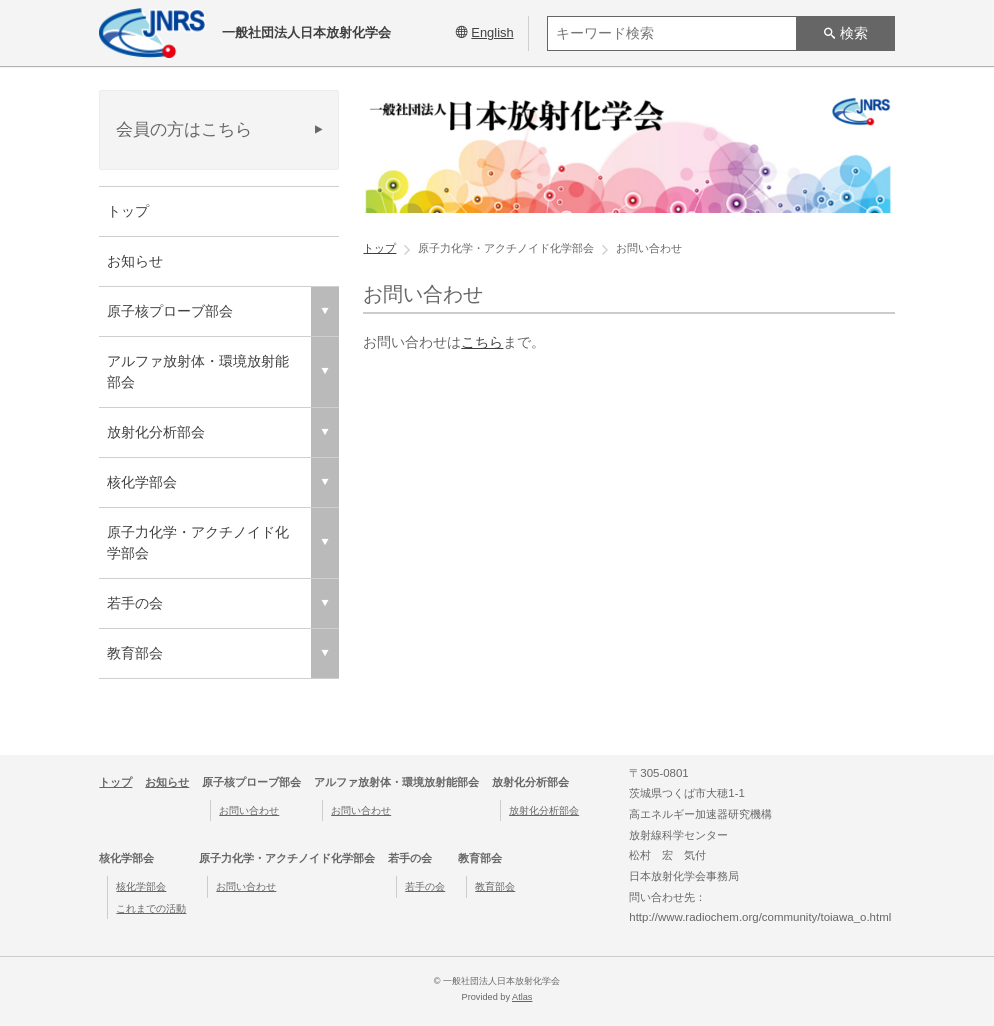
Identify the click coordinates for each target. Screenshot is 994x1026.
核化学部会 (141, 886)
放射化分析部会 (544, 810)
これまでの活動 (151, 908)
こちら (482, 342)
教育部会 (495, 886)
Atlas (522, 997)
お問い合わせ (249, 810)
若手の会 (425, 886)
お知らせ (135, 261)
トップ (128, 211)
